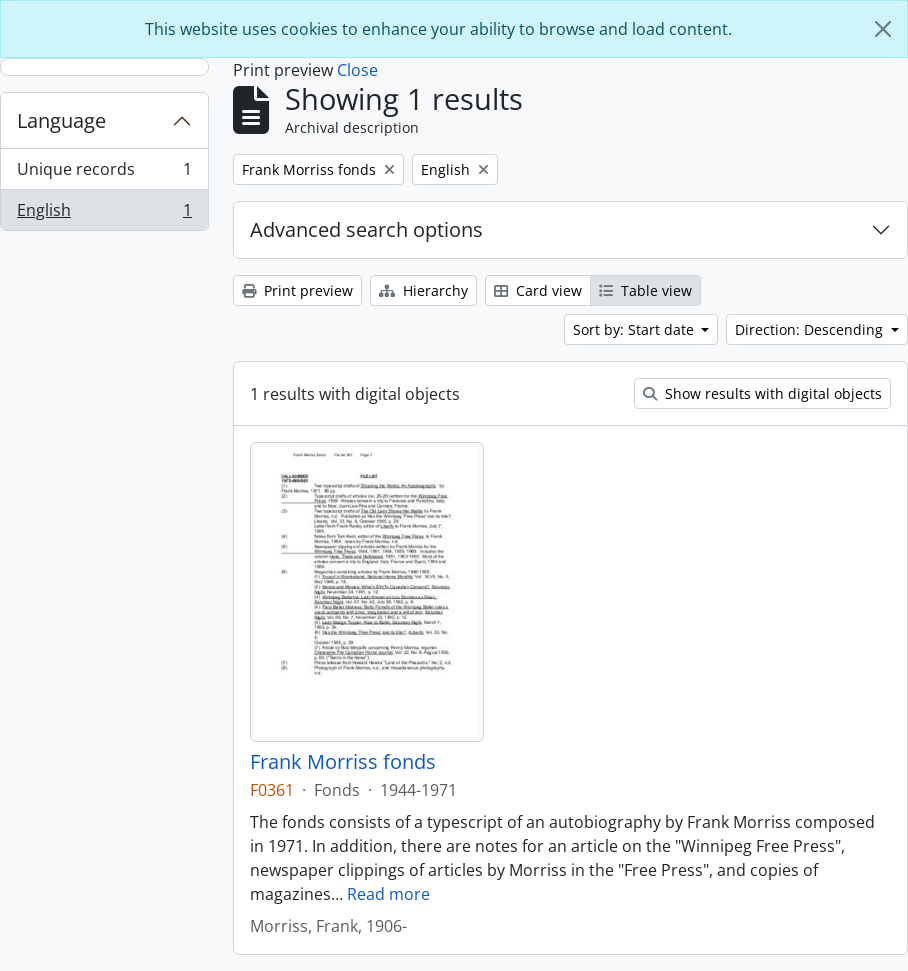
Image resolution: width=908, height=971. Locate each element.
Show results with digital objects (762, 393)
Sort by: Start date (635, 329)
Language (61, 120)
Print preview (297, 290)
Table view (645, 290)
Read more (388, 894)
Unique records (104, 173)
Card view (538, 290)
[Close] (883, 29)
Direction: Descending (811, 329)
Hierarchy (423, 290)
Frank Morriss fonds (343, 762)
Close (357, 70)
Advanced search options (366, 229)
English (104, 214)
